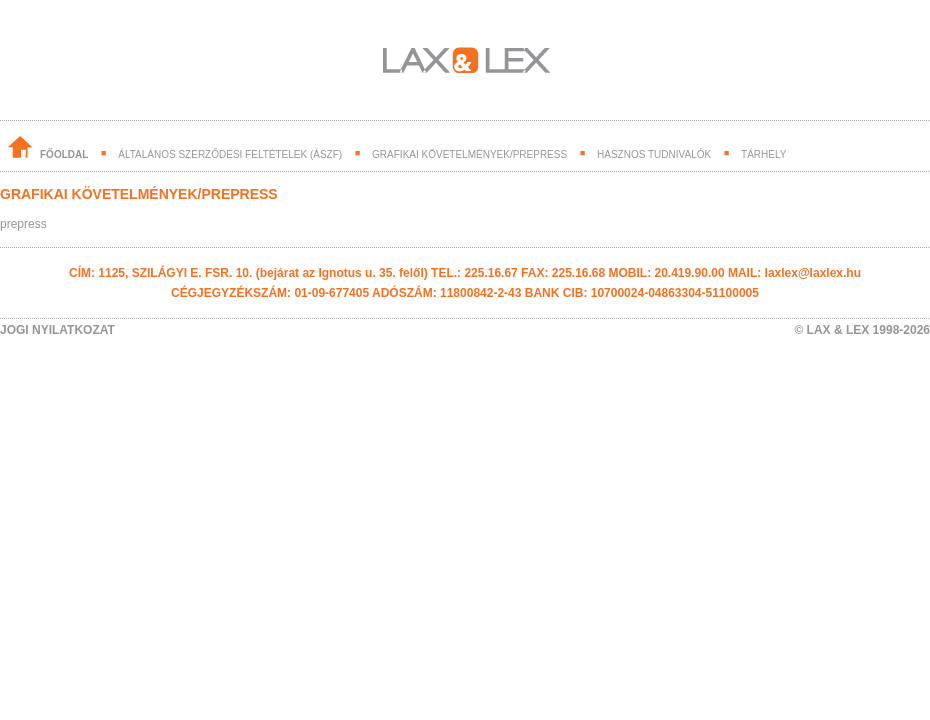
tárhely (763, 154)
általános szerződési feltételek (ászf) (230, 154)
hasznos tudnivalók (654, 154)
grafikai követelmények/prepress (469, 154)
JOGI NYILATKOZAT (57, 330)
